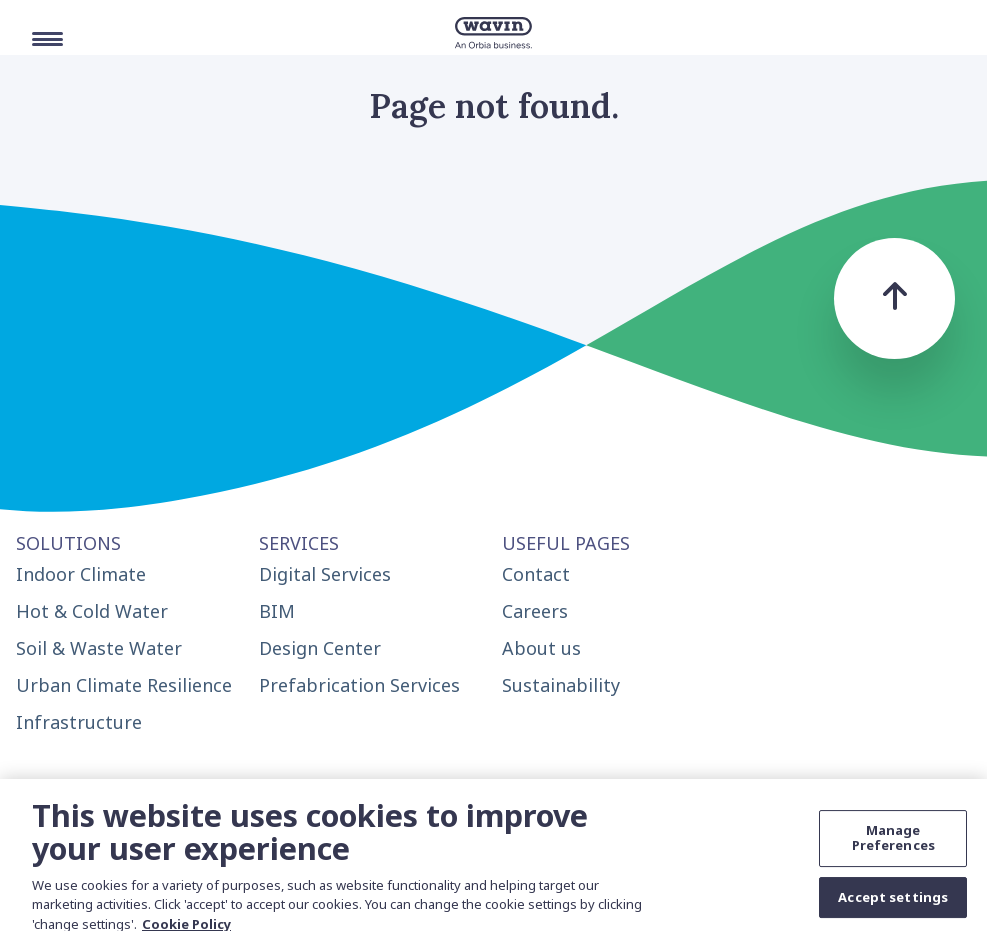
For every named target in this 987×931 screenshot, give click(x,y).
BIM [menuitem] (277, 611)
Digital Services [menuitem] (325, 574)
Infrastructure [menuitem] (79, 722)
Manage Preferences (893, 844)
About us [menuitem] (541, 648)
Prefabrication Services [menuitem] (359, 685)
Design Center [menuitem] (320, 648)
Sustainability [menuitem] (561, 685)
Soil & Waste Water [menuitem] (99, 648)
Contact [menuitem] (536, 574)
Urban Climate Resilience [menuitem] (124, 685)
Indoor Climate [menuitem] (81, 574)
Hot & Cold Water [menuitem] (92, 611)
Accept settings (893, 903)
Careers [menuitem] (535, 611)
